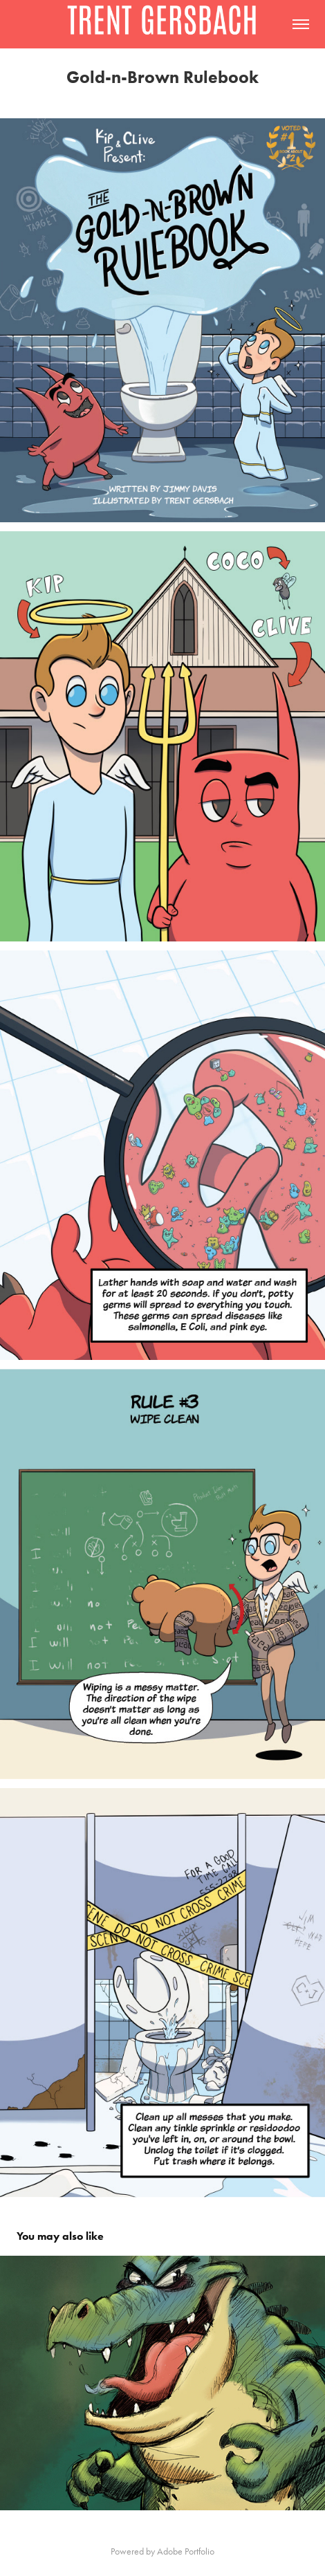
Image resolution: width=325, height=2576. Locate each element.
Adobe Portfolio (185, 2551)
